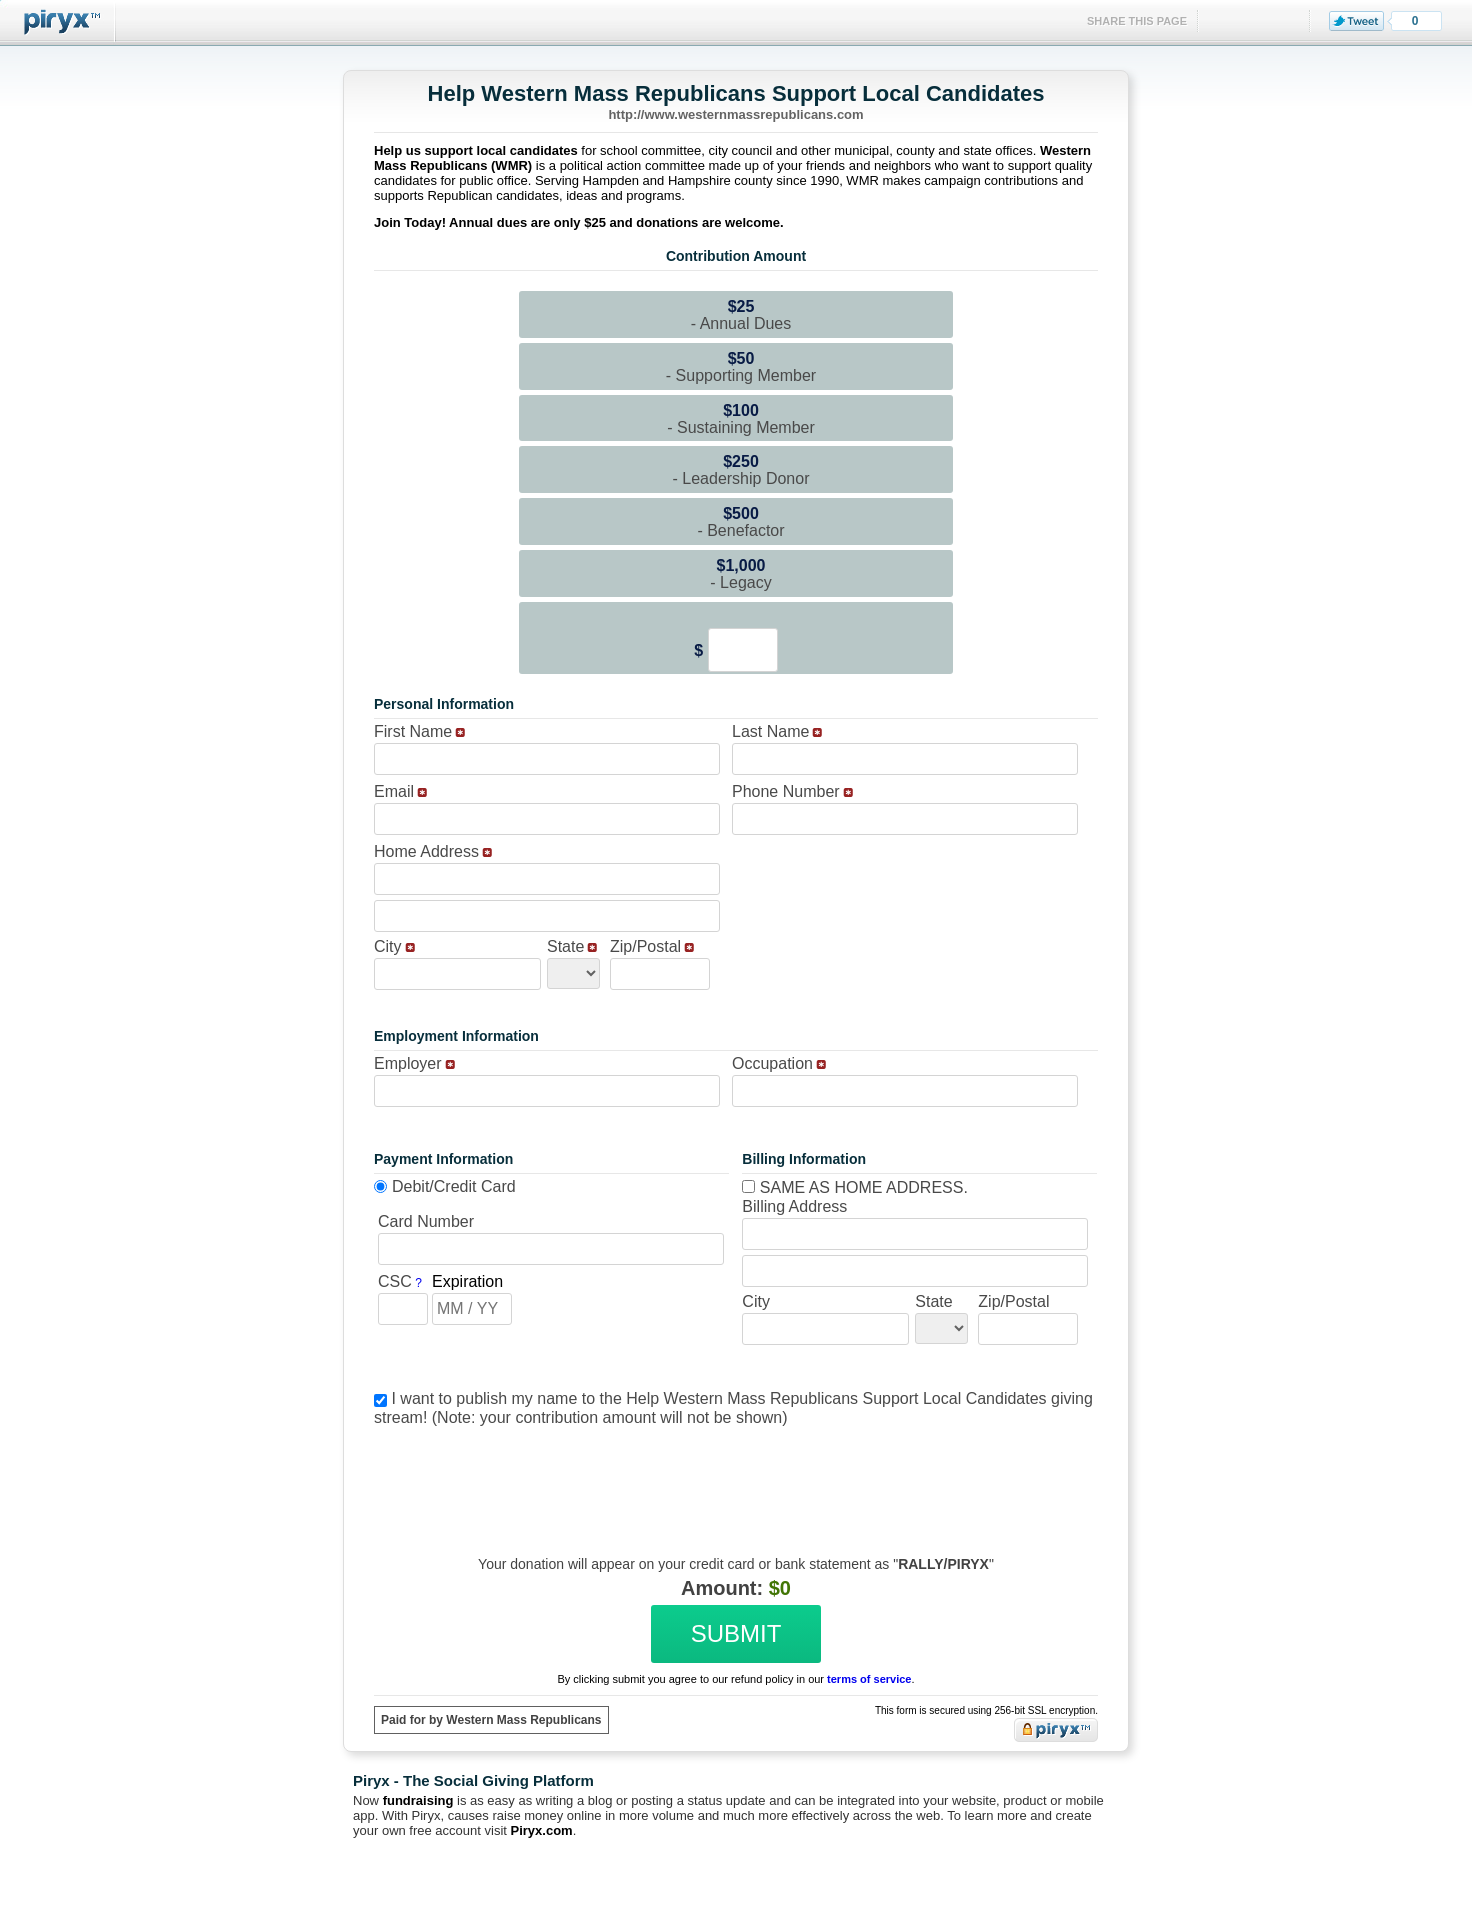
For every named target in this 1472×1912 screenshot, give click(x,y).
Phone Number (786, 791)
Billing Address (794, 1206)
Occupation (772, 1063)
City (388, 946)
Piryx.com (542, 1830)
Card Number (426, 1221)
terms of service (869, 1679)
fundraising (418, 1800)
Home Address (426, 851)
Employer (408, 1063)
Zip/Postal (645, 946)
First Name (413, 731)
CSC (395, 1281)
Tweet (1356, 21)
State (565, 946)
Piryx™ (58, 22)
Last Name (770, 731)
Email (394, 791)
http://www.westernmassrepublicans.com (735, 114)
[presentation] (733, 1476)
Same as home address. (855, 1187)
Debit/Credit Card (454, 1186)
